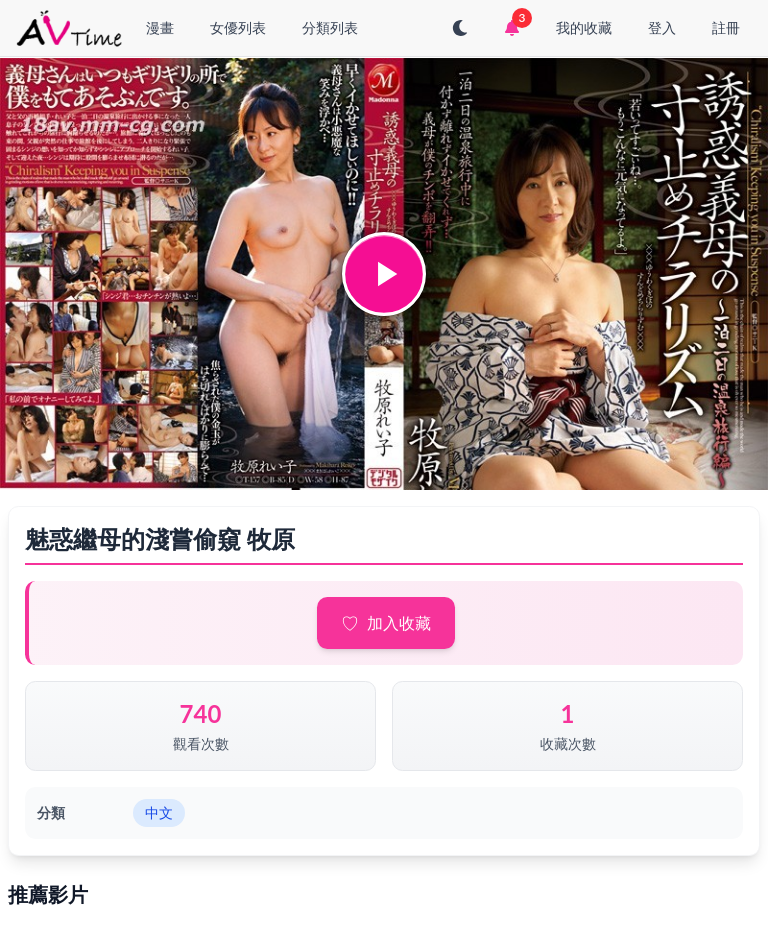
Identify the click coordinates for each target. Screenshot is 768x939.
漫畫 (160, 27)
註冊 (726, 27)
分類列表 (330, 27)
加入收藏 (399, 622)
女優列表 (238, 27)
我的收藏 (584, 27)
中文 (159, 812)
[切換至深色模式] (460, 28)
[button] (384, 274)
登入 (662, 27)
